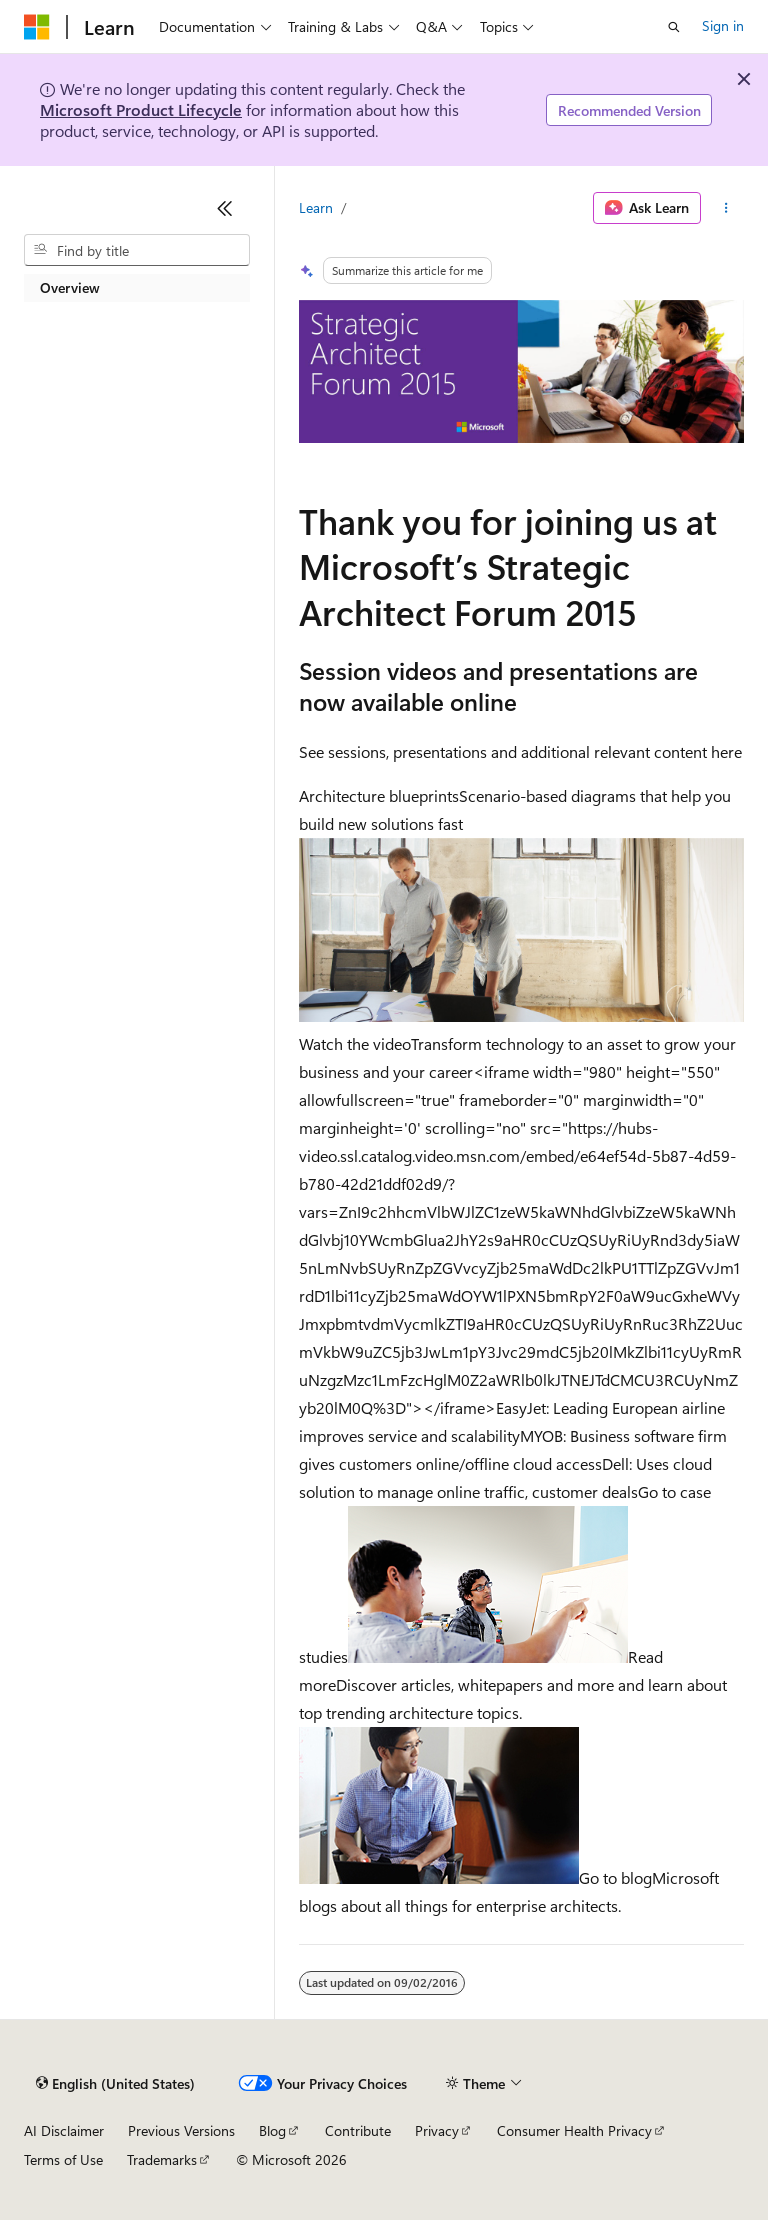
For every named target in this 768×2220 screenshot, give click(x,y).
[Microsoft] (37, 27)
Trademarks (162, 2159)
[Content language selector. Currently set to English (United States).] (115, 2084)
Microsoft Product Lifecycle (141, 109)
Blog (272, 2130)
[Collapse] (225, 208)
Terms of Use (63, 2159)
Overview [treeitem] (70, 287)
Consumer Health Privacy (574, 2130)
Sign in (723, 25)
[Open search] (674, 27)
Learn (316, 207)
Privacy (437, 2130)
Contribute (358, 2130)
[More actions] (726, 208)
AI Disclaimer (64, 2130)
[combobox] (137, 250)
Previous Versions (181, 2130)
